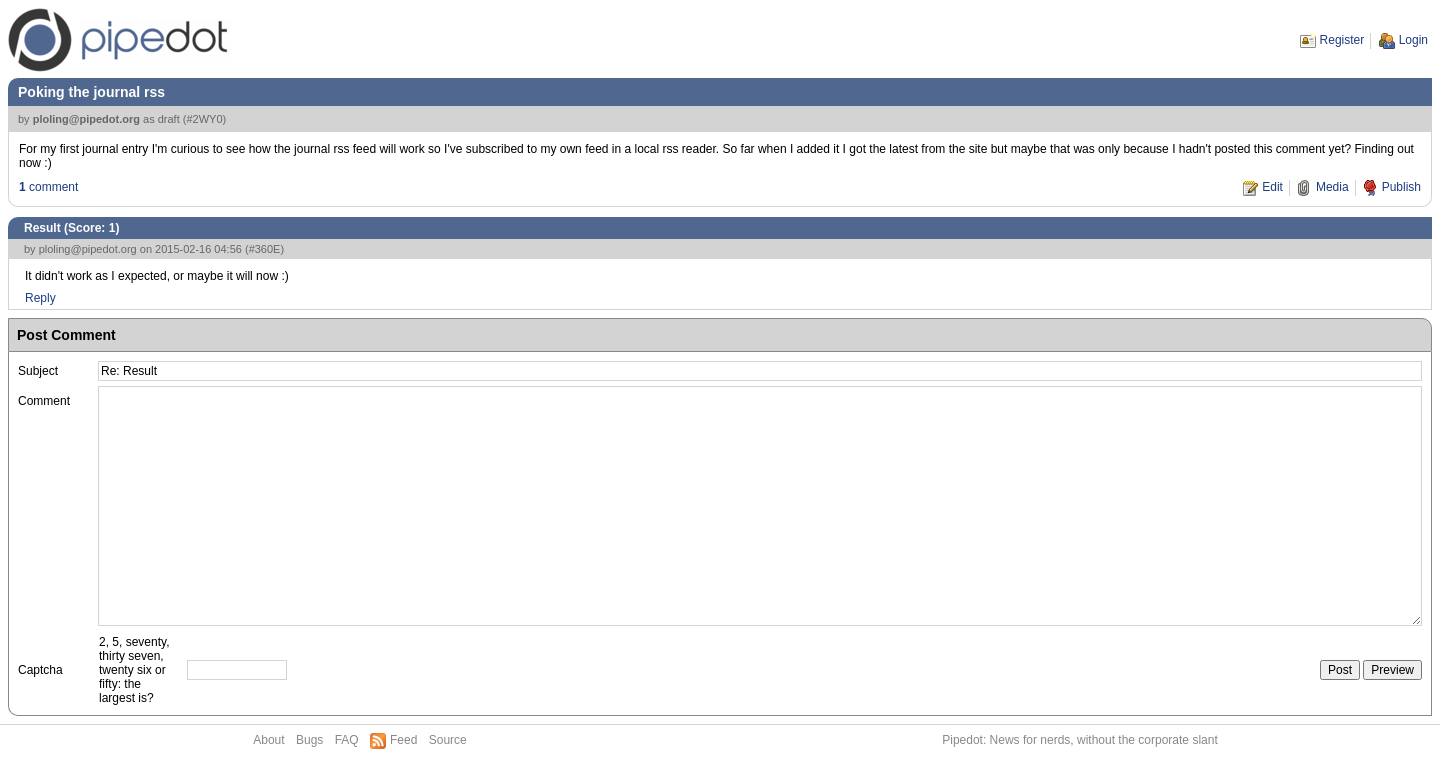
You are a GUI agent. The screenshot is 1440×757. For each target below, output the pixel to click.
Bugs (309, 740)
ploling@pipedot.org (86, 119)
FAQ (347, 740)
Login (1413, 40)
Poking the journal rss (91, 92)
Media (1332, 187)
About (268, 740)
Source (448, 740)
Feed (403, 740)
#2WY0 (204, 119)
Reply (40, 298)
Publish (1401, 187)
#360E (265, 249)
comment (48, 187)
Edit (1272, 187)
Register (1342, 40)
